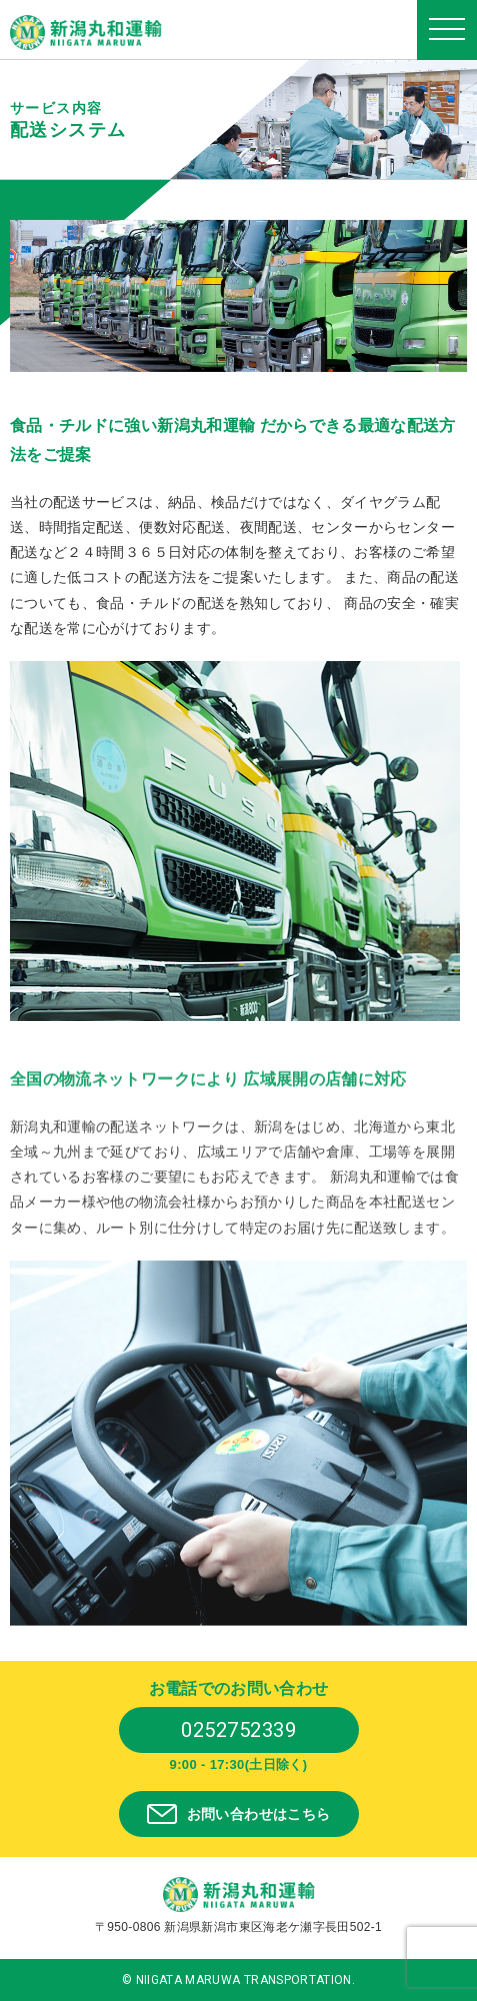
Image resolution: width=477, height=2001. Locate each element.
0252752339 (238, 1730)
